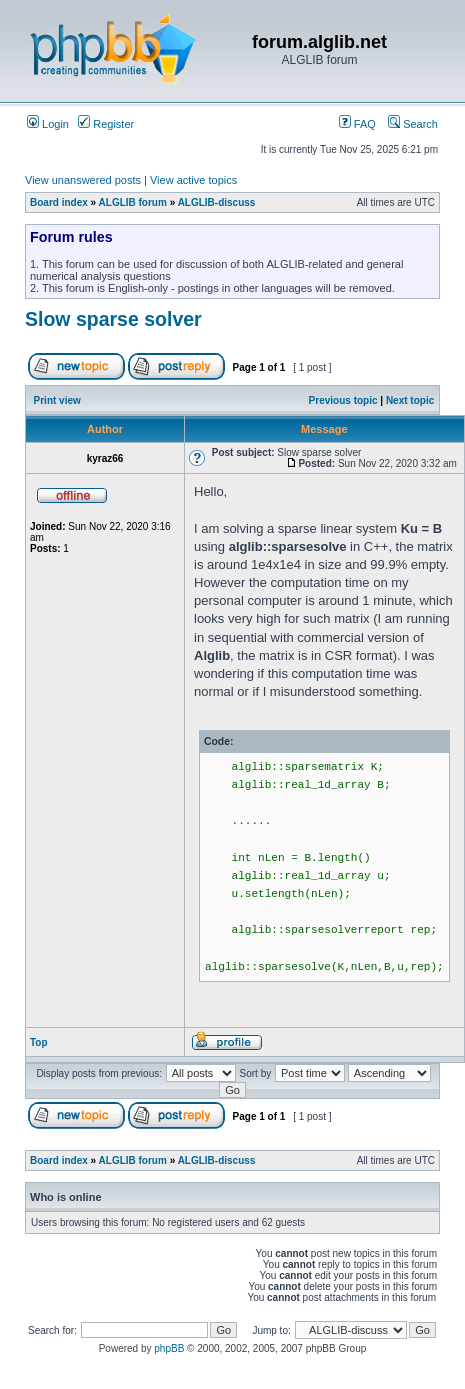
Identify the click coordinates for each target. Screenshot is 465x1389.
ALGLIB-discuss (217, 202)
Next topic (410, 400)
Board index (59, 202)
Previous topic (343, 400)
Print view (57, 400)
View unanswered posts (83, 180)
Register (106, 124)
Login (48, 124)
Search (413, 124)
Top (39, 1042)
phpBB (169, 1348)
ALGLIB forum (133, 202)
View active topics (193, 180)
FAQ (357, 124)
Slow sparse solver (113, 319)
